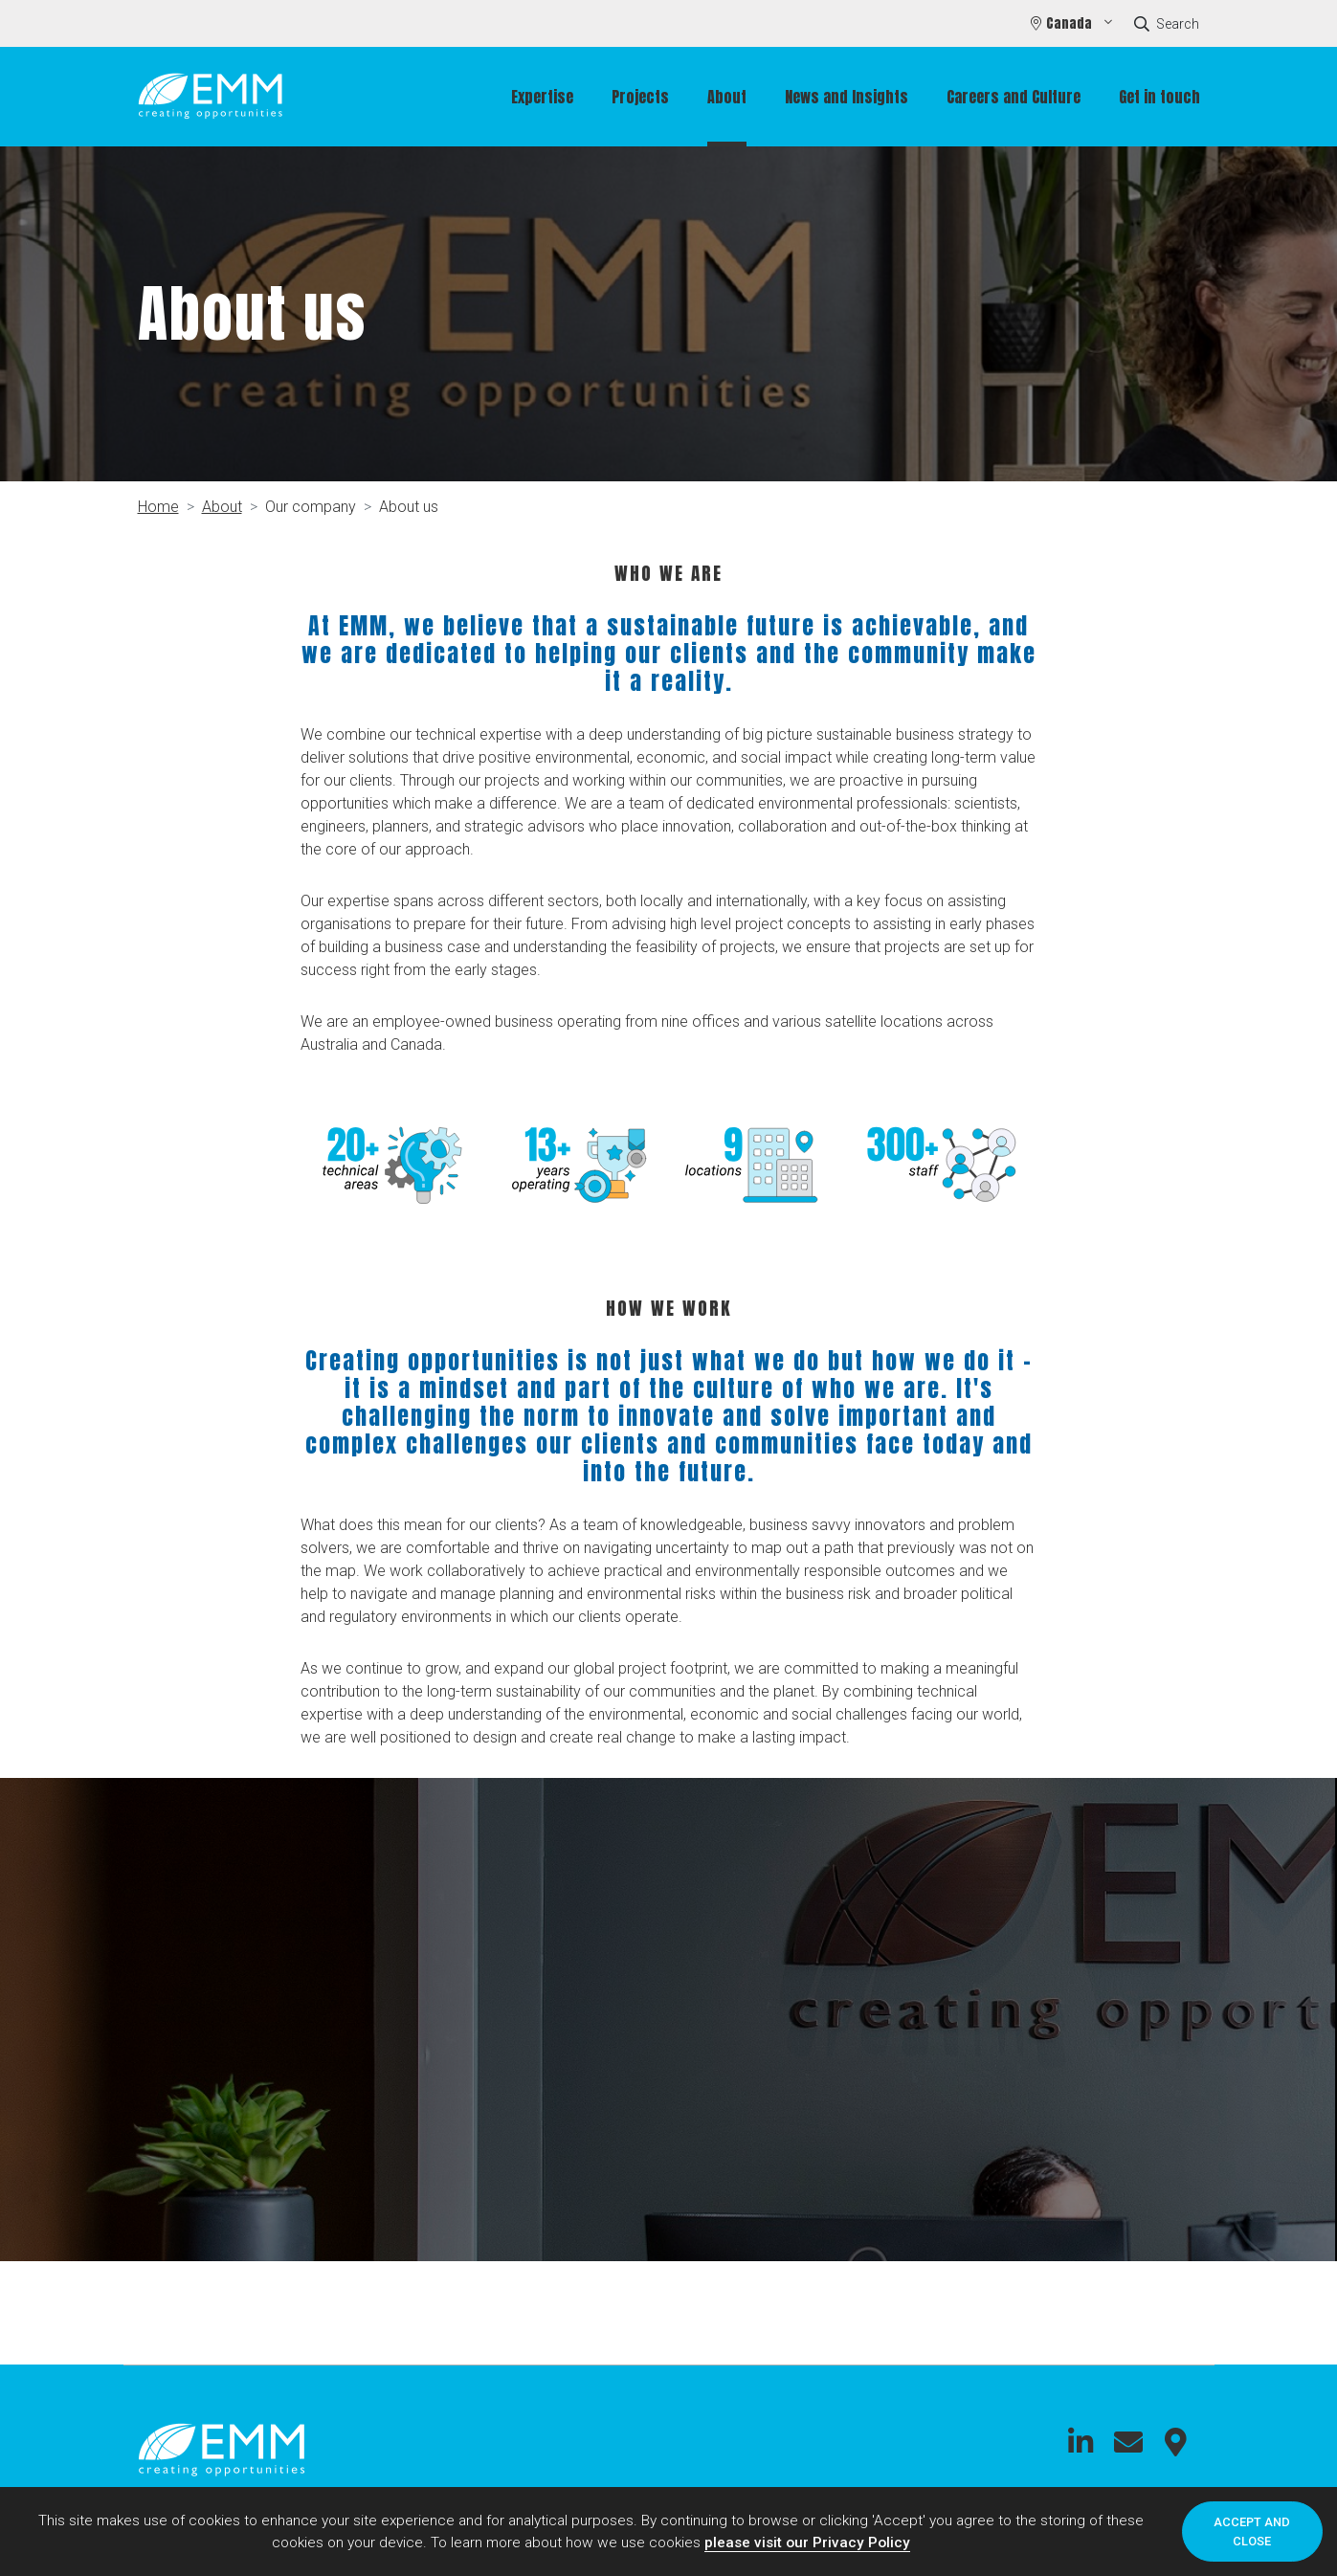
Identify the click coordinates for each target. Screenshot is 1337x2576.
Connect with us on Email (1128, 2442)
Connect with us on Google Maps (1176, 2442)
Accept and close (1252, 2531)
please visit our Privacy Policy (807, 2542)
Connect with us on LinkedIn (1080, 2442)
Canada (1070, 23)
